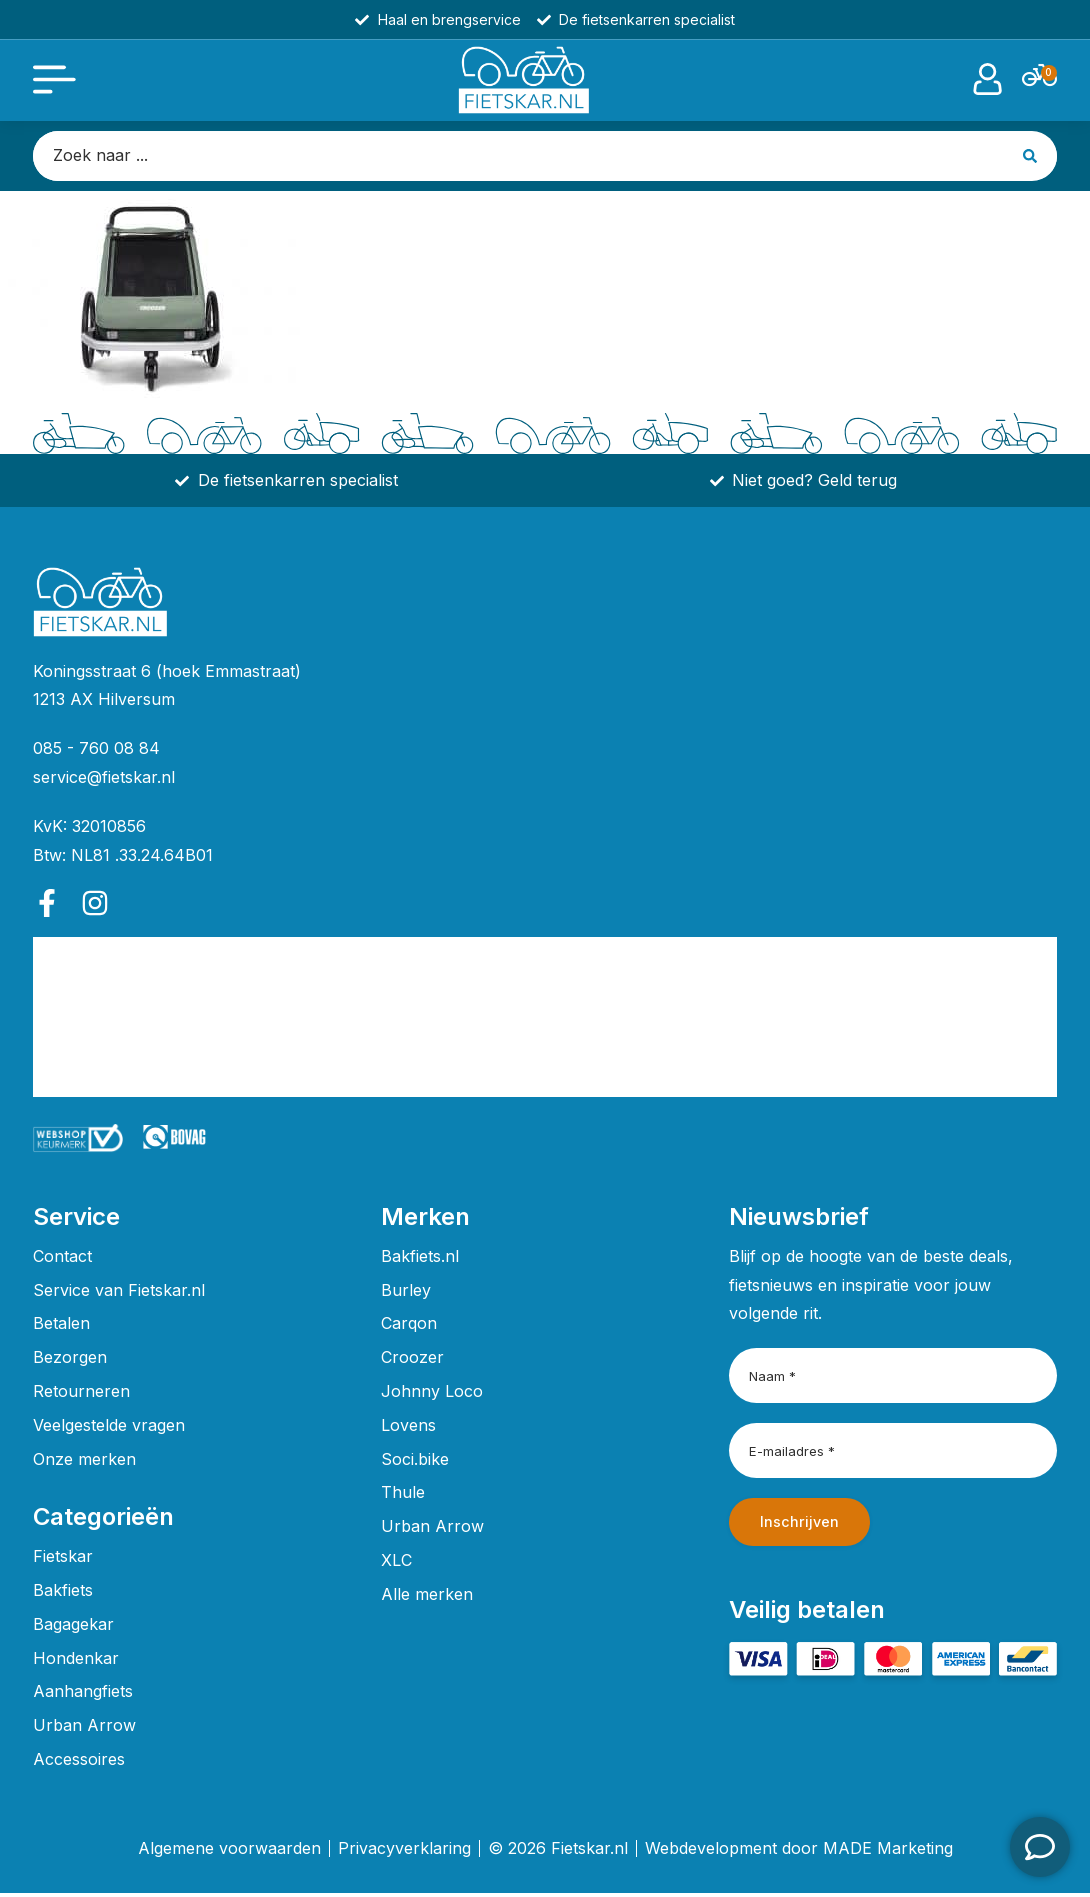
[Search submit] (1032, 159)
